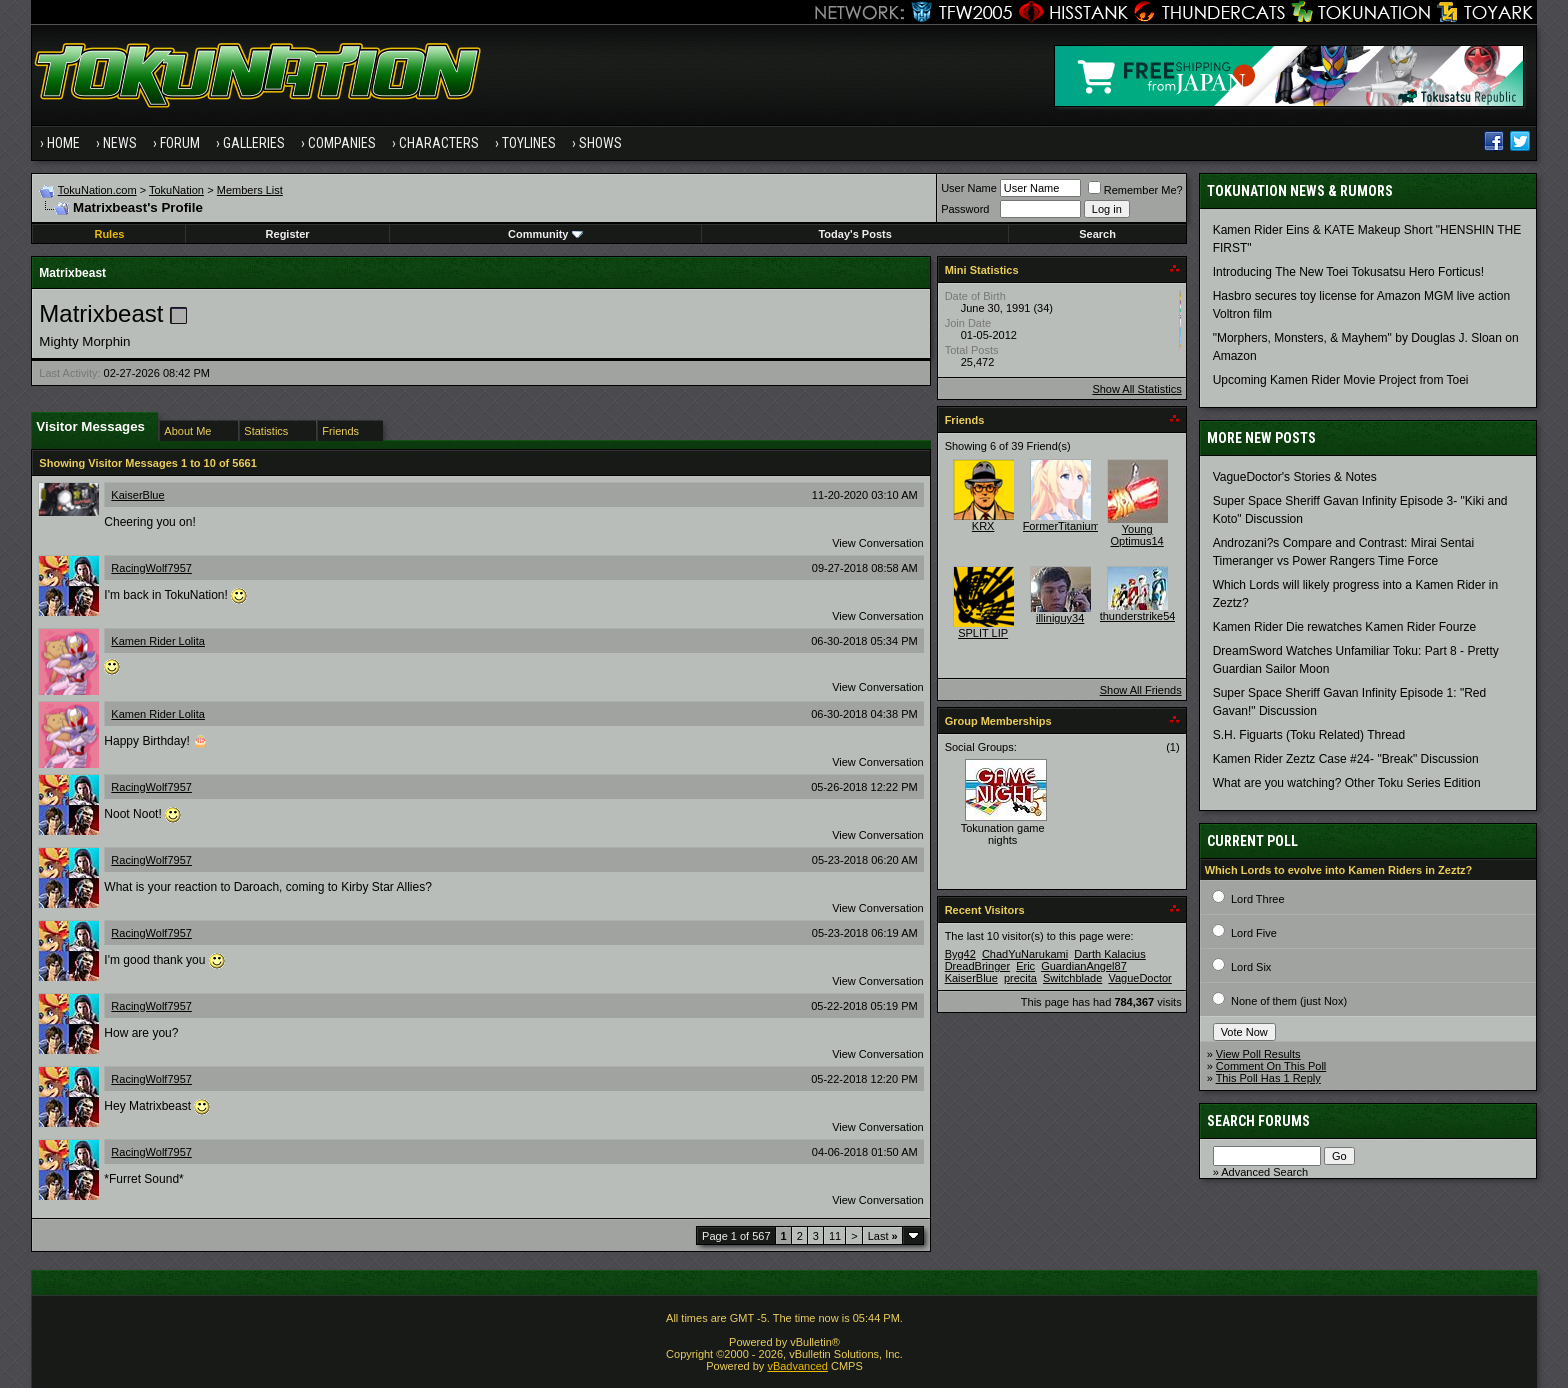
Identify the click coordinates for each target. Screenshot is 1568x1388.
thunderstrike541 (1141, 616)
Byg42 (960, 954)
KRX (983, 526)
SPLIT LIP (983, 633)
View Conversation (878, 543)
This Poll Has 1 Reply (1268, 1078)
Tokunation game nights (1003, 834)
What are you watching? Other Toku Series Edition (1347, 783)
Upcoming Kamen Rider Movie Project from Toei (1341, 380)
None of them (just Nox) (1289, 1001)
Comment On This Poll (1271, 1066)
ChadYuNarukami (1025, 954)
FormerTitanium (1061, 526)
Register (288, 234)
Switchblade (1072, 978)
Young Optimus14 (1137, 535)
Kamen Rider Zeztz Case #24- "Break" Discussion (1346, 759)
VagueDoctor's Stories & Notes (1295, 477)
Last (883, 1236)
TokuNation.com (97, 190)
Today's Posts (854, 234)
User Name (969, 188)
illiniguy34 (1060, 618)
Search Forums (1258, 1121)
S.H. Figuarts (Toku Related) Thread (1309, 735)
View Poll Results (1258, 1054)
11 (835, 1236)
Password (965, 209)
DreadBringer (977, 966)
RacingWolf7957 (151, 568)
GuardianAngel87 (1084, 966)
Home (63, 143)
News (120, 143)
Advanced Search (1264, 1172)
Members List (250, 190)
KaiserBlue (137, 495)
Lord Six (1251, 967)
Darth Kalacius (1110, 954)
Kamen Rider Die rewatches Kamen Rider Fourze (1344, 627)
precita (1020, 978)
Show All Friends (1141, 690)
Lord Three (1258, 899)
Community (545, 234)
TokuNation (176, 190)
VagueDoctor (1139, 978)
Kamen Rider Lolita (158, 641)
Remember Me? (1135, 190)
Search (1097, 234)
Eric (1025, 966)
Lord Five (1254, 933)
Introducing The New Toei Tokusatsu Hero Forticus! (1348, 272)
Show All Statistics (1136, 389)
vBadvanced (797, 1366)
